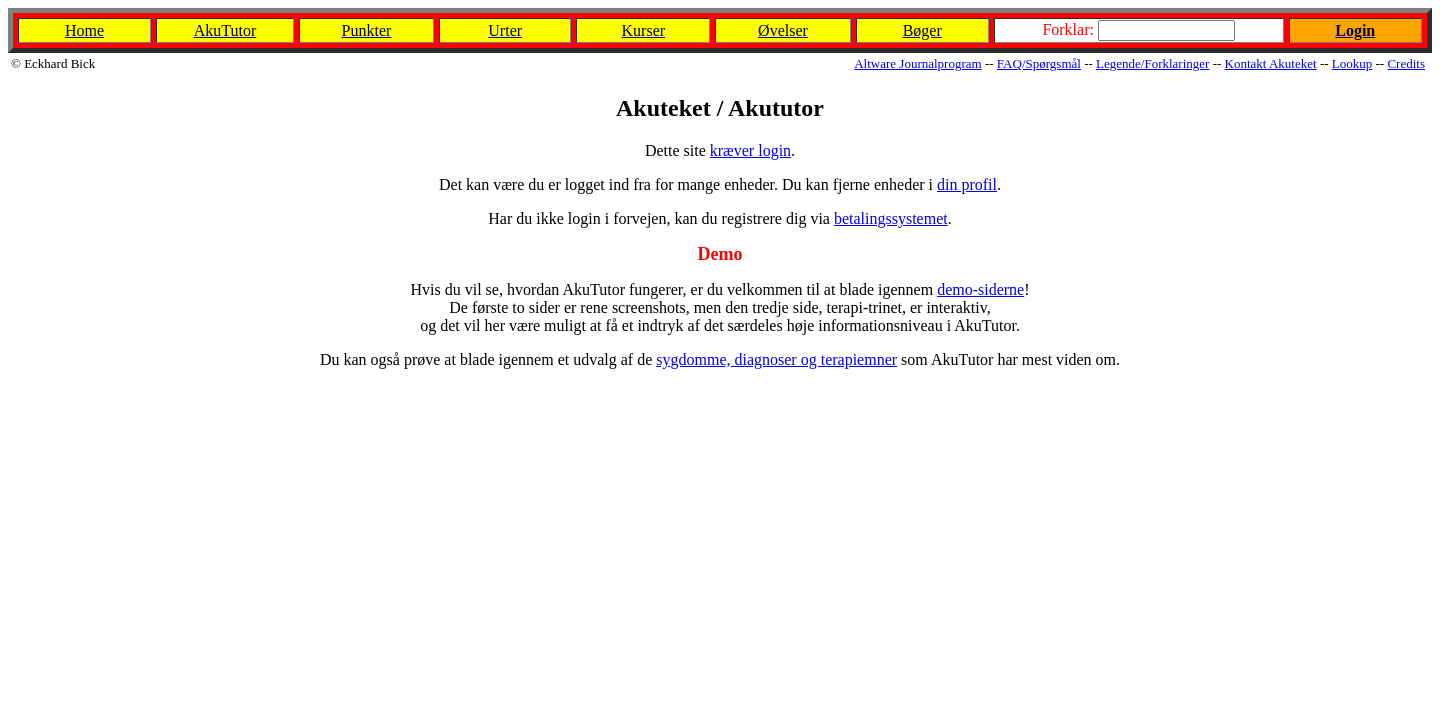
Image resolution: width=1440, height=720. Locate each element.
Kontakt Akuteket (1271, 63)
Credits (1406, 63)
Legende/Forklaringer (1152, 63)
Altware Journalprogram (917, 63)
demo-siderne (980, 289)
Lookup (1352, 63)
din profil (967, 184)
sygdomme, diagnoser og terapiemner (776, 359)
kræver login (750, 150)
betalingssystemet (891, 218)
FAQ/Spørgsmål (1039, 63)
